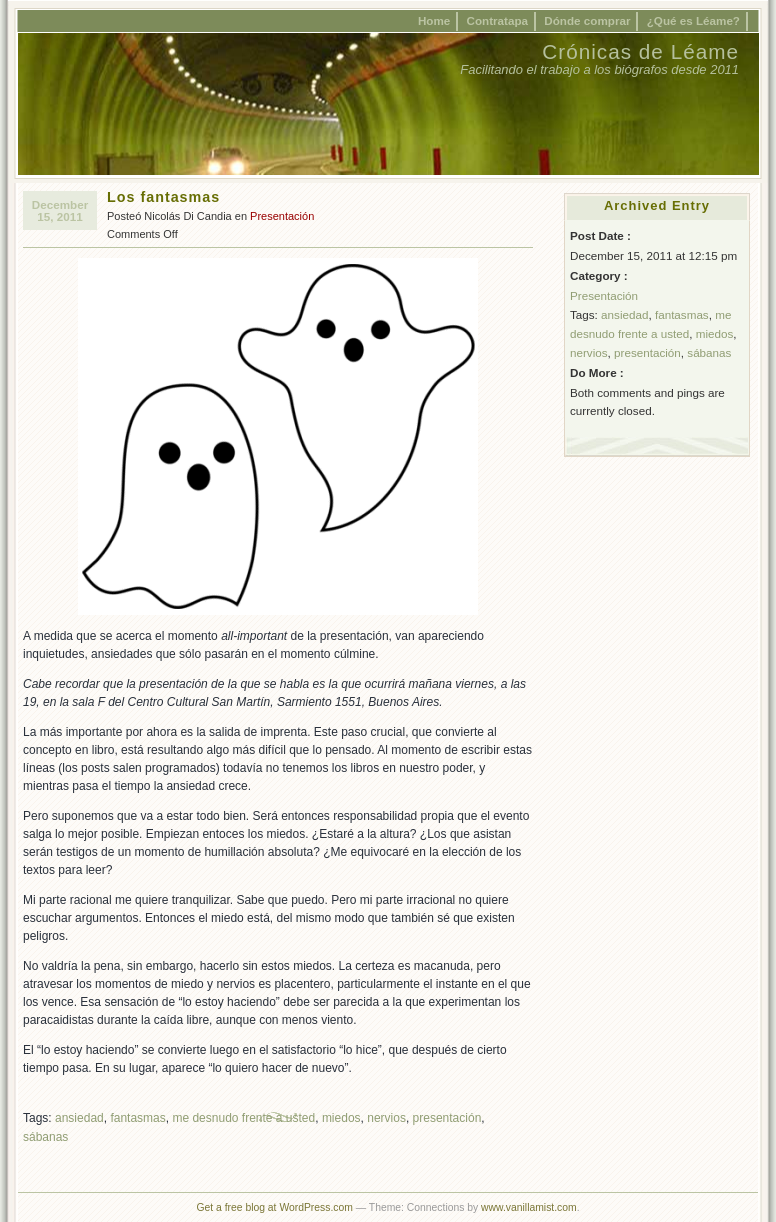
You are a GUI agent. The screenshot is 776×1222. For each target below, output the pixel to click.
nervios (386, 1118)
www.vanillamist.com (529, 1207)
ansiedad (79, 1118)
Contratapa (498, 20)
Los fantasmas (163, 197)
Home (434, 20)
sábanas (45, 1137)
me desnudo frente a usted (243, 1118)
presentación (447, 1118)
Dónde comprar (587, 20)
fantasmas (137, 1118)
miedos (341, 1118)
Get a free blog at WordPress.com (274, 1207)
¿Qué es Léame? (693, 20)
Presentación (282, 216)
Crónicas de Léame (640, 51)
